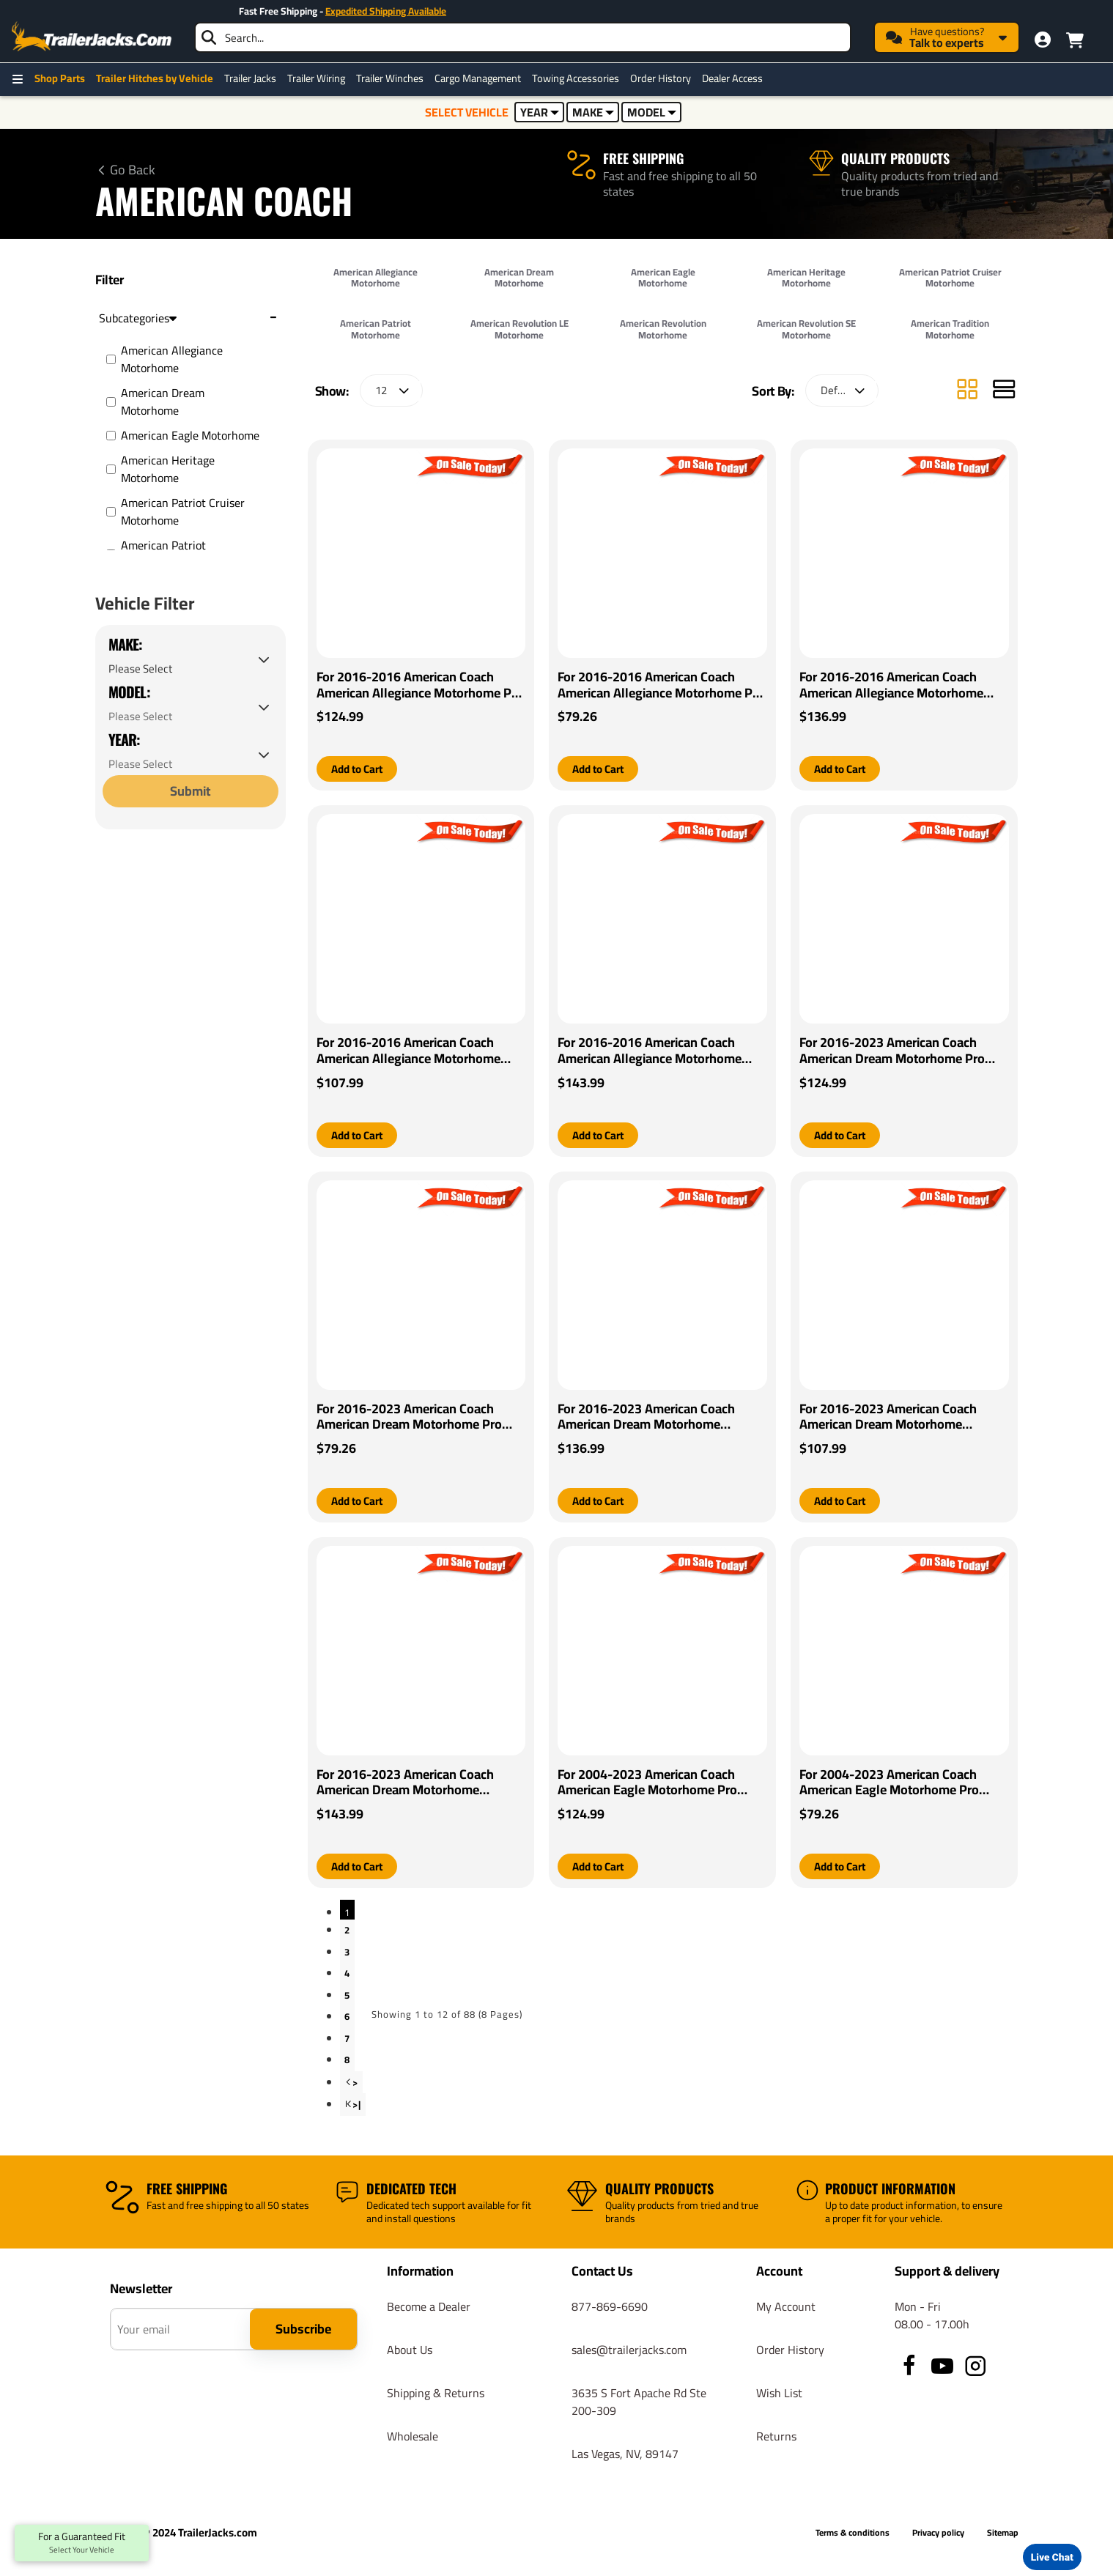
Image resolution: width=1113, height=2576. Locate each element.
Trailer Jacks (250, 78)
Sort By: (773, 391)
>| (356, 2107)
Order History (660, 78)
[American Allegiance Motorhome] (111, 359)
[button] (360, 769)
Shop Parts (59, 78)
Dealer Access (732, 78)
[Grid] (967, 391)
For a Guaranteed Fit (81, 2543)
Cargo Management (478, 78)
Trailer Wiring (316, 78)
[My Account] (1043, 39)
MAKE (593, 112)
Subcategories (138, 318)
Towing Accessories (575, 78)
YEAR (539, 112)
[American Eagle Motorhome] (111, 435)
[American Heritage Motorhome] (111, 469)
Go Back (132, 170)
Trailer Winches (390, 78)
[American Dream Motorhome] (111, 402)
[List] (1003, 391)
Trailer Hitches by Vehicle (154, 78)
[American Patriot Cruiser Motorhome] (111, 512)
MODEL (651, 112)
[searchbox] (522, 37)
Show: (332, 391)
